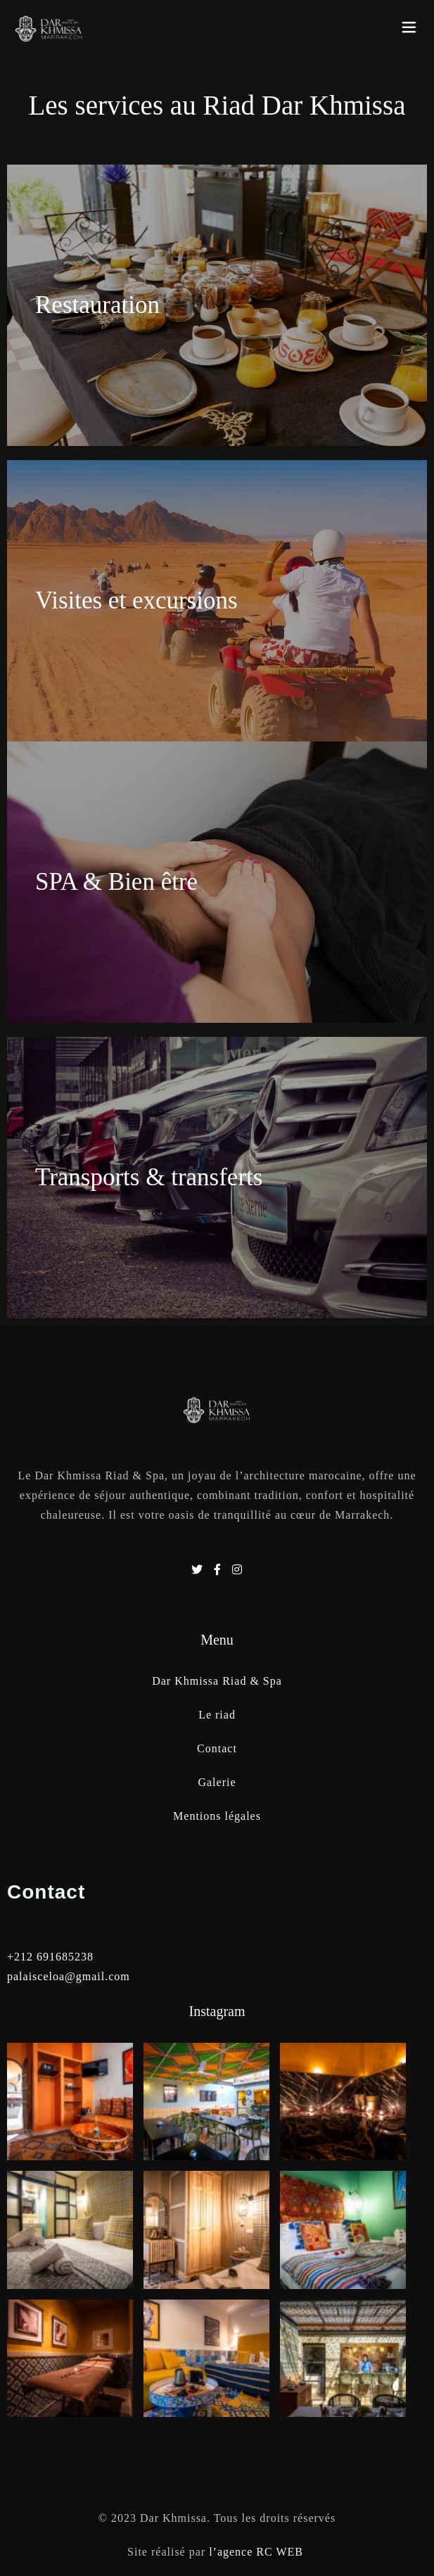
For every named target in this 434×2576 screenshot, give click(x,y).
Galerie (217, 1782)
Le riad (217, 1715)
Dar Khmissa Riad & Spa (217, 1681)
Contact (217, 1748)
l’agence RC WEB (258, 2552)
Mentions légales (217, 1816)
